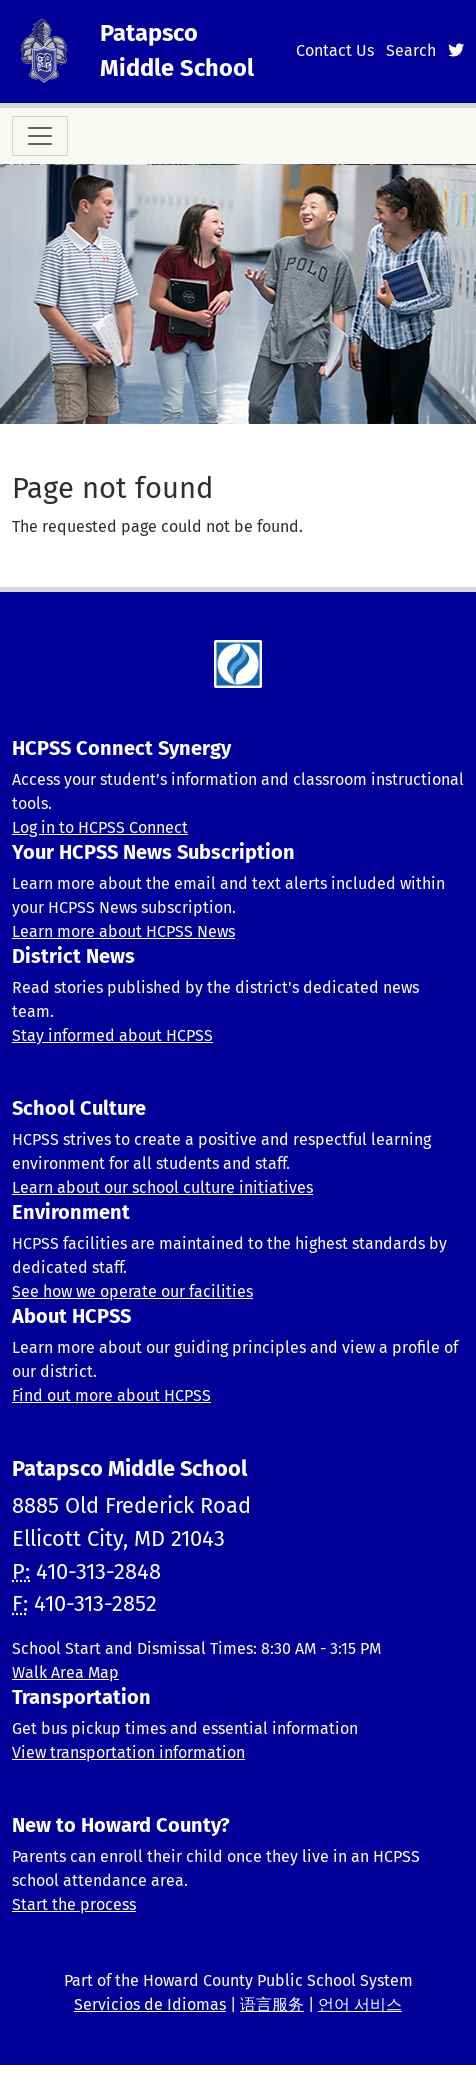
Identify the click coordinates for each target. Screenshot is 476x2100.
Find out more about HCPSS (111, 1395)
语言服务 (272, 2004)
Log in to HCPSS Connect (100, 827)
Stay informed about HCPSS (112, 1035)
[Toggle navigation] (40, 136)
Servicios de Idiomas (150, 2004)
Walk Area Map (65, 1672)
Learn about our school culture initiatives (162, 1187)
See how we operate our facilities (132, 1291)
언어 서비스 (360, 2004)
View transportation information (128, 1752)
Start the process (74, 1904)
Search (411, 50)
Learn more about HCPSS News (123, 931)
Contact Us (335, 50)
